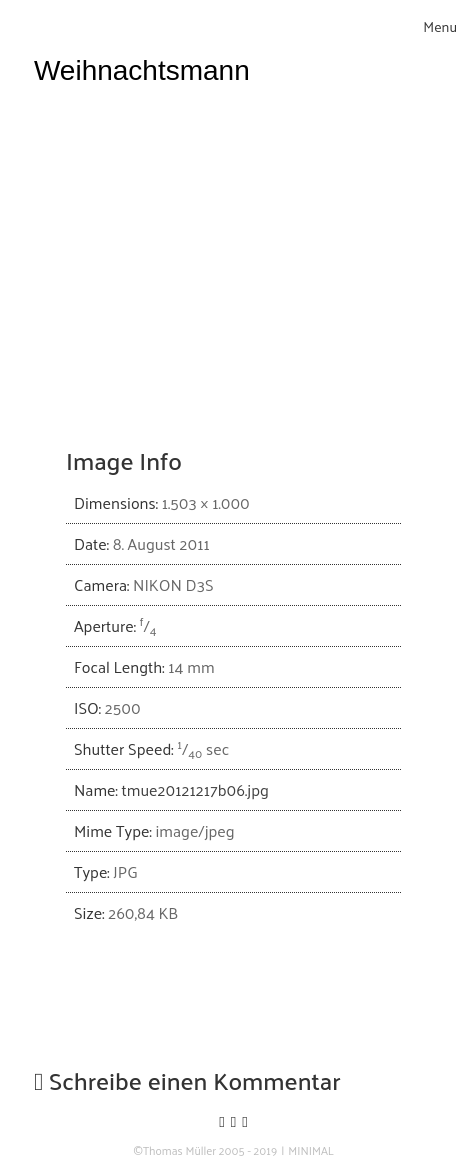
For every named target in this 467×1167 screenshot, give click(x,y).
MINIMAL (311, 1150)
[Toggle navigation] (440, 26)
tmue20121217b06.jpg (195, 789)
